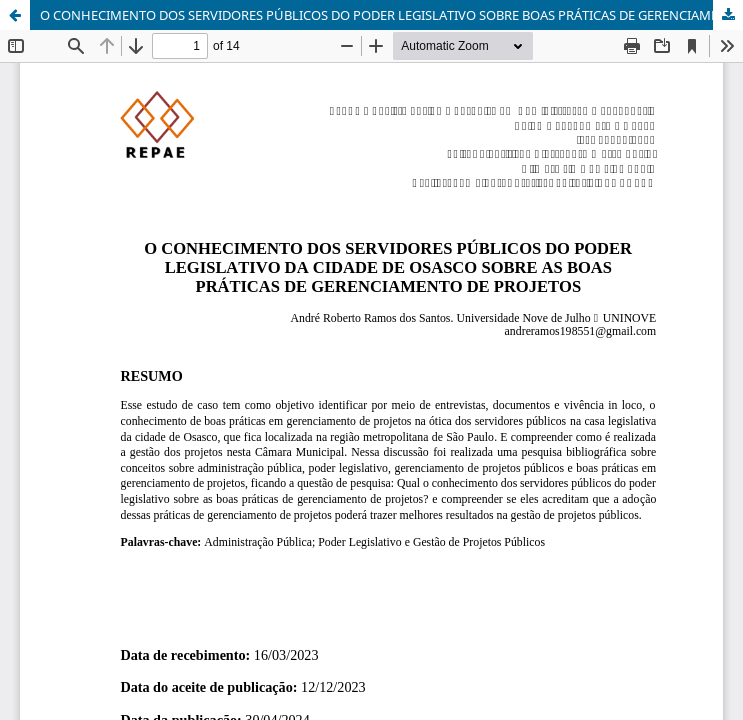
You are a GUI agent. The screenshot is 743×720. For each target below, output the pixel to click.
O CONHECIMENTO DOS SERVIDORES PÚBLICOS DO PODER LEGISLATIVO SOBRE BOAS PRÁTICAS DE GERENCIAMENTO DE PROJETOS (391, 15)
